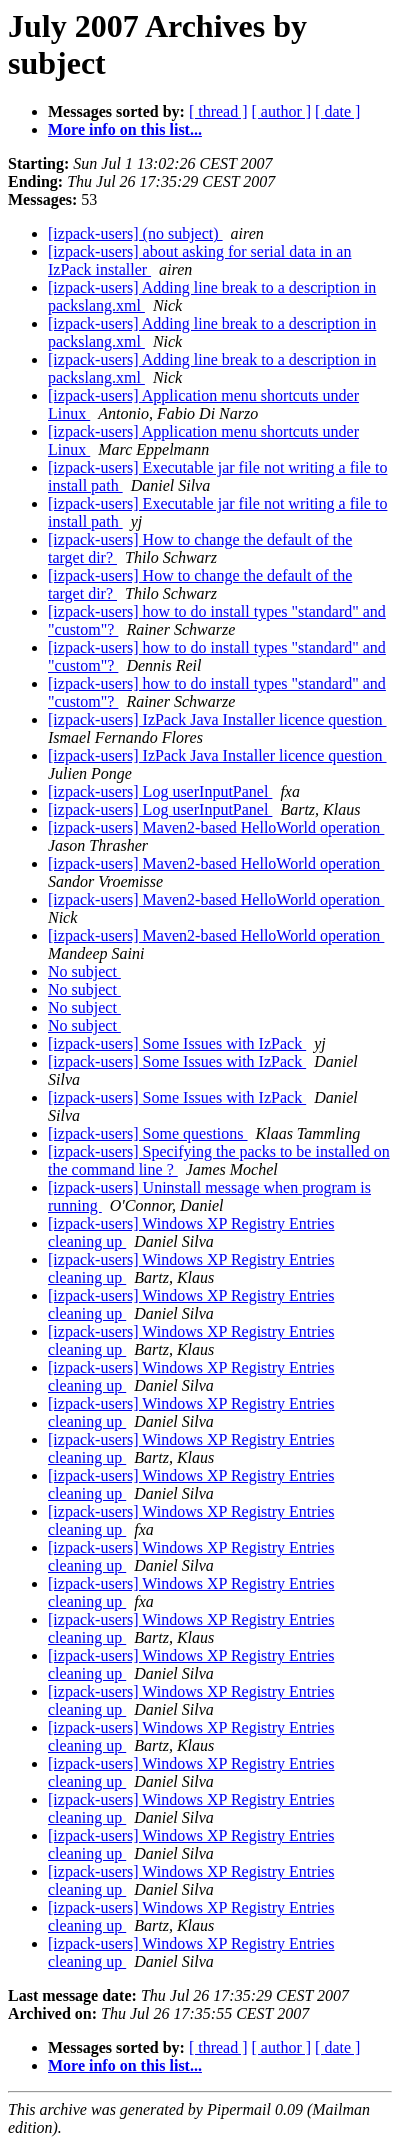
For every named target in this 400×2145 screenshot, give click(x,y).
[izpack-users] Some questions (148, 1133)
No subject (84, 971)
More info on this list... (125, 129)
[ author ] (282, 111)
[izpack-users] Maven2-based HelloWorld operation (216, 827)
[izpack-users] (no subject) (135, 233)
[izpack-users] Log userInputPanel (160, 791)
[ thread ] (218, 111)
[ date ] (337, 111)
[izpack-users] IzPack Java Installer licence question (217, 719)
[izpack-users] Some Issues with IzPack (177, 1043)
